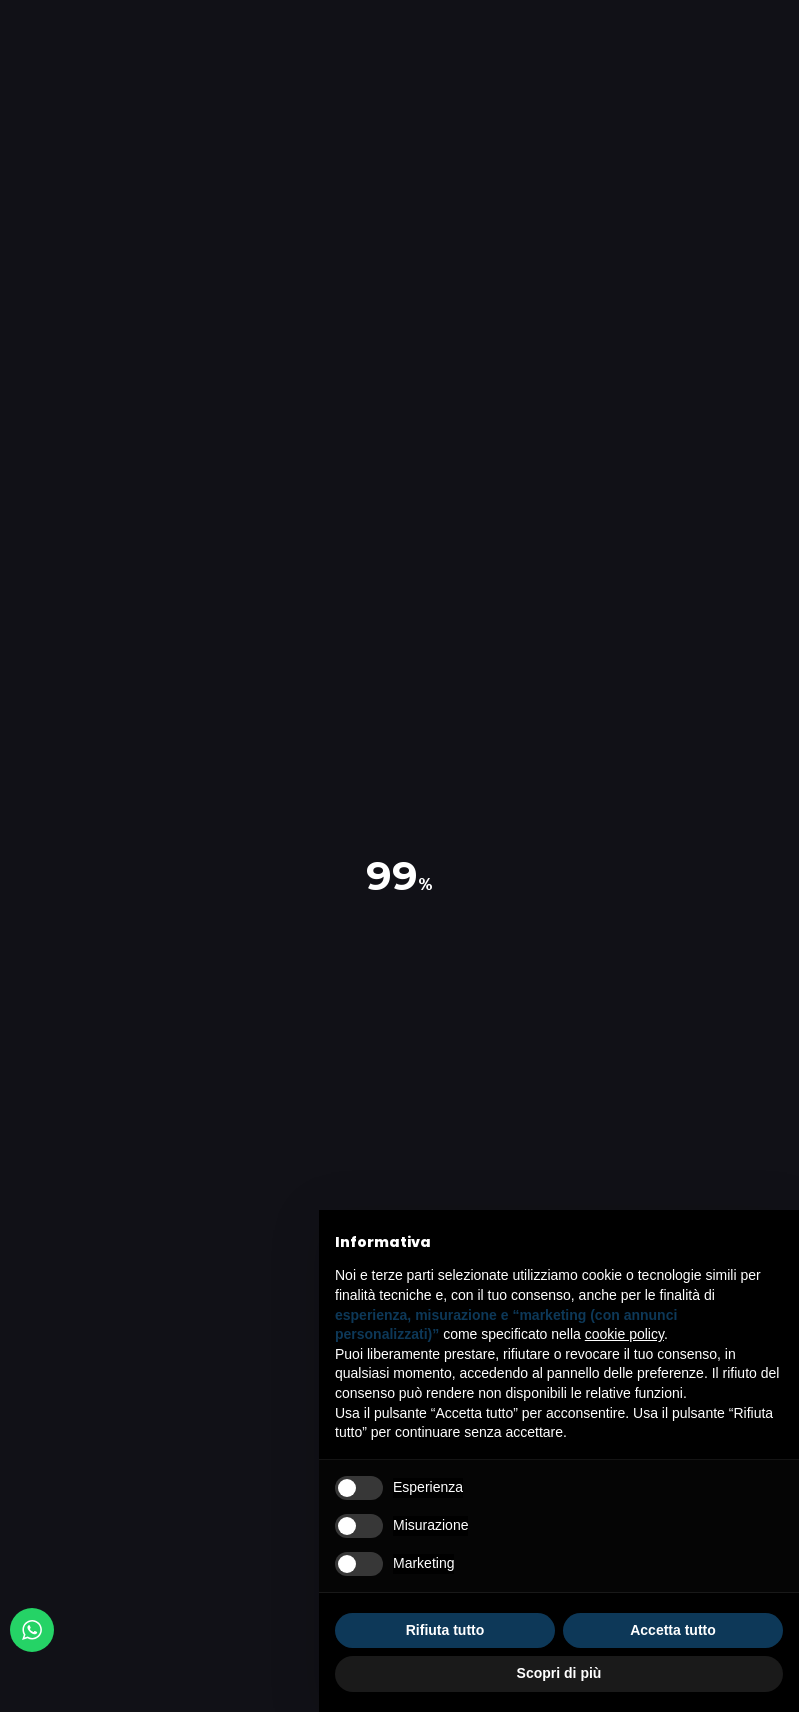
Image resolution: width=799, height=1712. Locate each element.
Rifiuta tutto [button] (445, 1630)
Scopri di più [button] (559, 1673)
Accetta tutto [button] (673, 1630)
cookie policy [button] (624, 1334)
